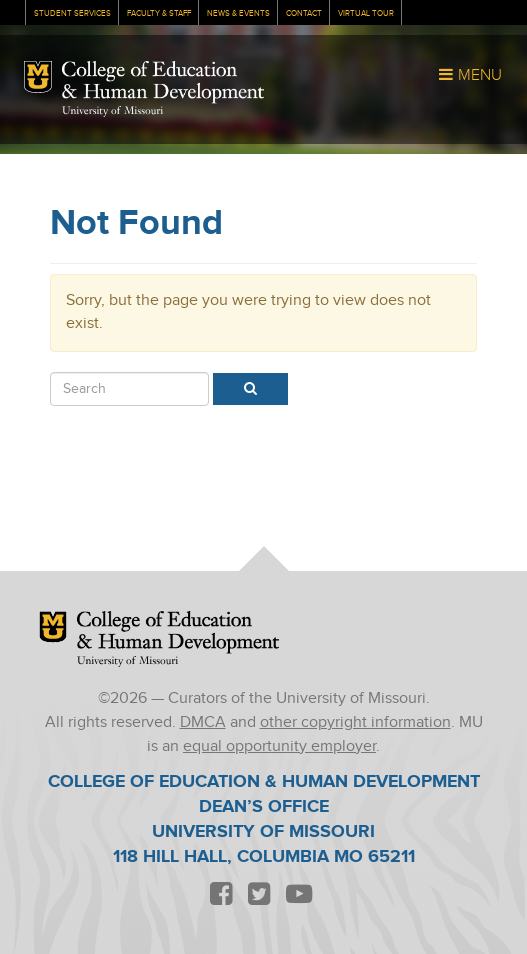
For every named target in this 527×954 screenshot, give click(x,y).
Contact (304, 13)
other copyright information (355, 722)
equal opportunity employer (279, 746)
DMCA (203, 722)
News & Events (238, 13)
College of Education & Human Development (163, 82)
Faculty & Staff (159, 13)
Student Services (72, 13)
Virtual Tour (366, 13)
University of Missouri (113, 111)
